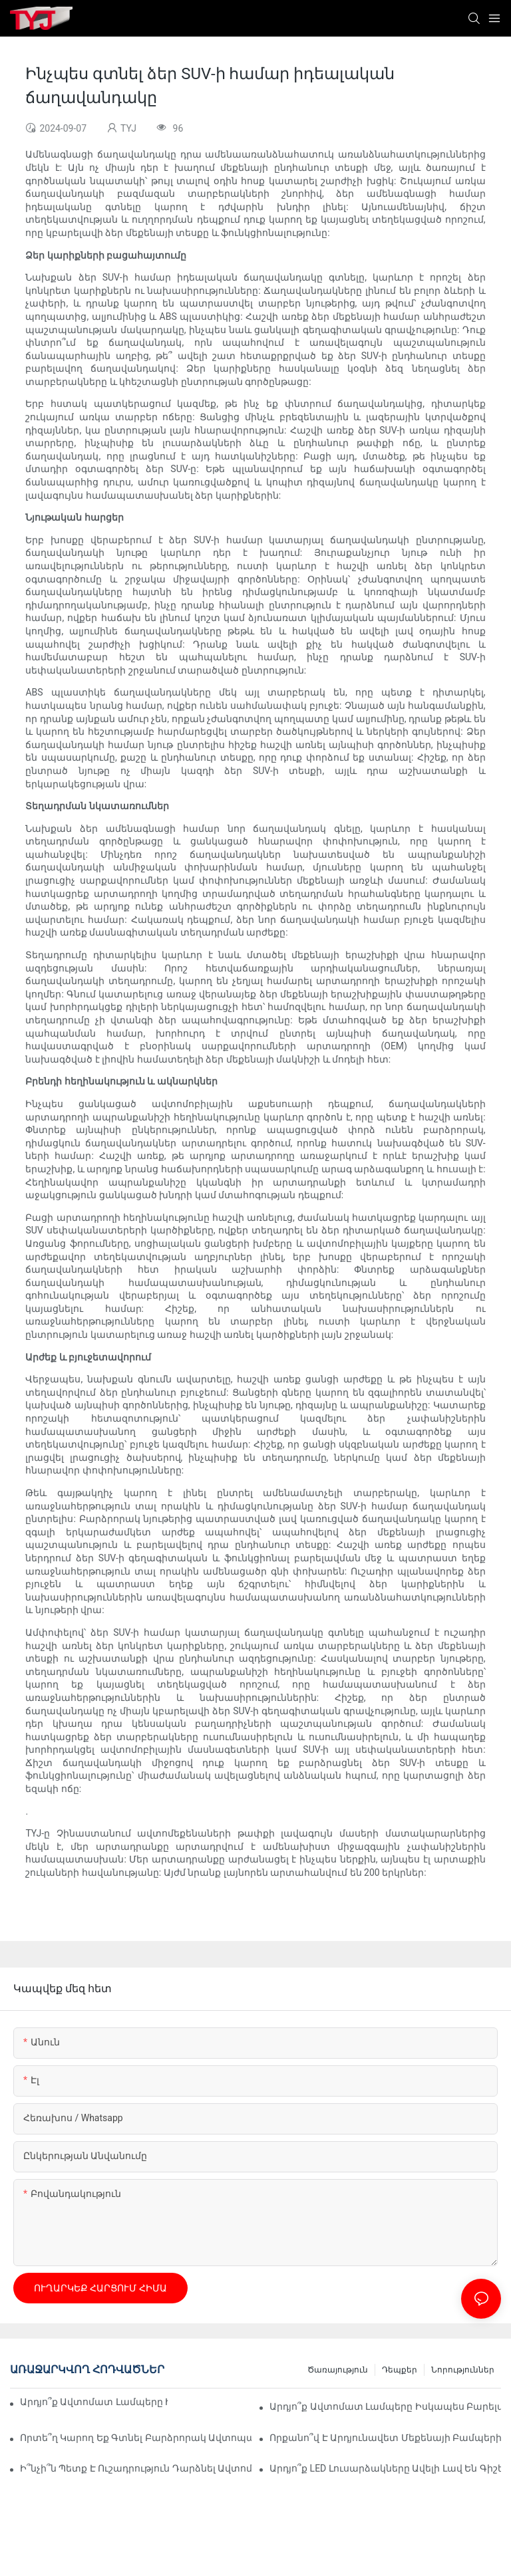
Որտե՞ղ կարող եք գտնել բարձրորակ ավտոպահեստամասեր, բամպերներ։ (136, 2437)
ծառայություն (337, 2370)
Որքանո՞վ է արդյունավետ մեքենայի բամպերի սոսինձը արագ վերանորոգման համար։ (385, 2437)
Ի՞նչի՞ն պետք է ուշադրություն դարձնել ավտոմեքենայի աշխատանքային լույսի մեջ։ (136, 2468)
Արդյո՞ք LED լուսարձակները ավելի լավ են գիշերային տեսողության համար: (385, 2468)
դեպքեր (399, 2370)
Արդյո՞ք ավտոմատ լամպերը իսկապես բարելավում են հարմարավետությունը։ (385, 2406)
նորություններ (462, 2370)
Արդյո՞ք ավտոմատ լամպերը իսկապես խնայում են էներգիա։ (94, 2401)
